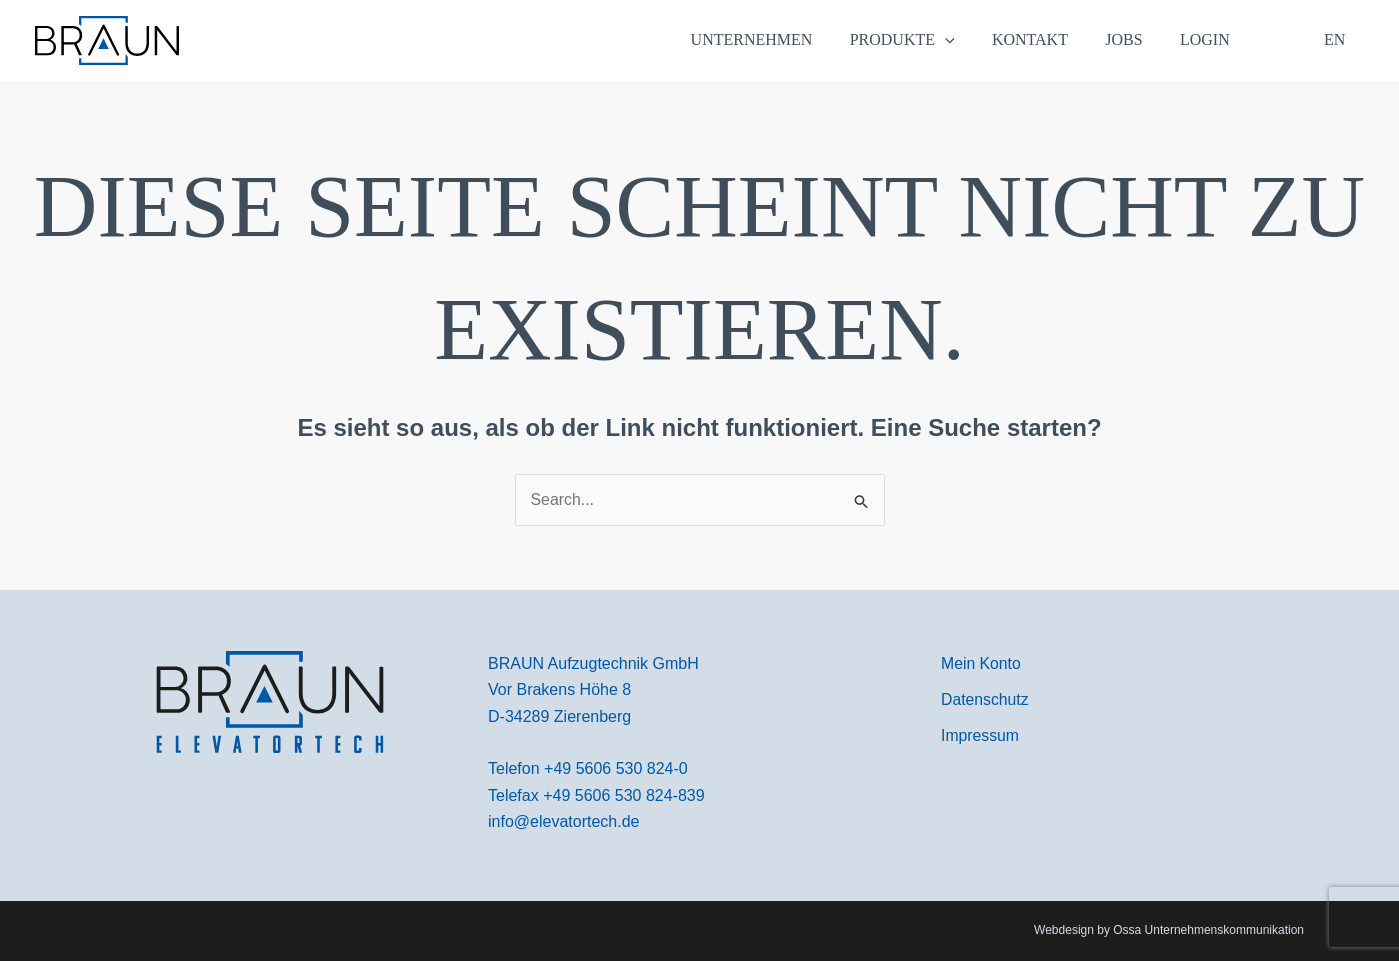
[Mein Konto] (981, 664)
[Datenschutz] (985, 700)
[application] (969, 40)
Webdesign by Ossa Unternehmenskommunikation (1169, 931)
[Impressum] (980, 737)
